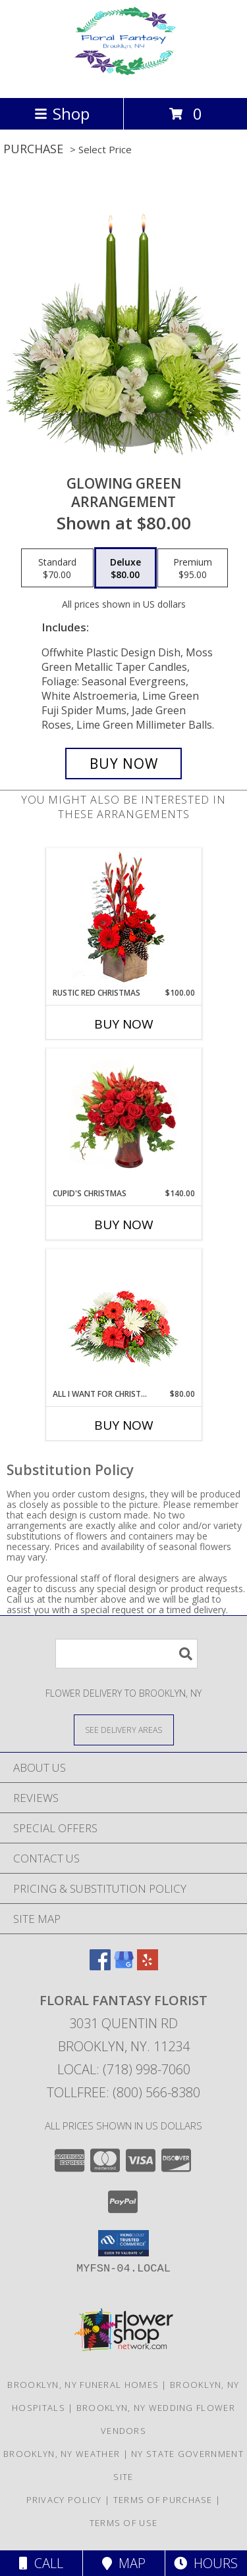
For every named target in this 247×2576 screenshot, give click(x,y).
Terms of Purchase (163, 2500)
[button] (123, 2243)
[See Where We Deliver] (124, 1729)
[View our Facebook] (100, 1966)
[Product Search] (126, 1653)
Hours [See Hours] (206, 2563)
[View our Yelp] (147, 1966)
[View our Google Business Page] (123, 1966)
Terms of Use (124, 2523)
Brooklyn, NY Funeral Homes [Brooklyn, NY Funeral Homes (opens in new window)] (83, 2385)
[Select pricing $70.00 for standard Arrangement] (57, 568)
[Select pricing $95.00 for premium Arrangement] (192, 568)
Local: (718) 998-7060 (123, 2069)
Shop (62, 113)
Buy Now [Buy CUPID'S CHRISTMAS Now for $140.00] (123, 1224)
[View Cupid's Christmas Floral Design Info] (123, 1118)
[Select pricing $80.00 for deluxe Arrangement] (125, 568)
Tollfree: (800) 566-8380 (123, 2092)
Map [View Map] (124, 2563)
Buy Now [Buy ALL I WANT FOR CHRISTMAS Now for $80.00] (123, 1425)
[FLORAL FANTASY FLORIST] (123, 78)
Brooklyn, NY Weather (61, 2454)
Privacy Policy (64, 2500)
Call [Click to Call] (41, 2563)
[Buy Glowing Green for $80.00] (123, 763)
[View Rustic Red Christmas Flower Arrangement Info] (123, 917)
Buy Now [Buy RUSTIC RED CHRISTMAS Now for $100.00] (123, 1024)
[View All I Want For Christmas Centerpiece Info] (123, 1319)
